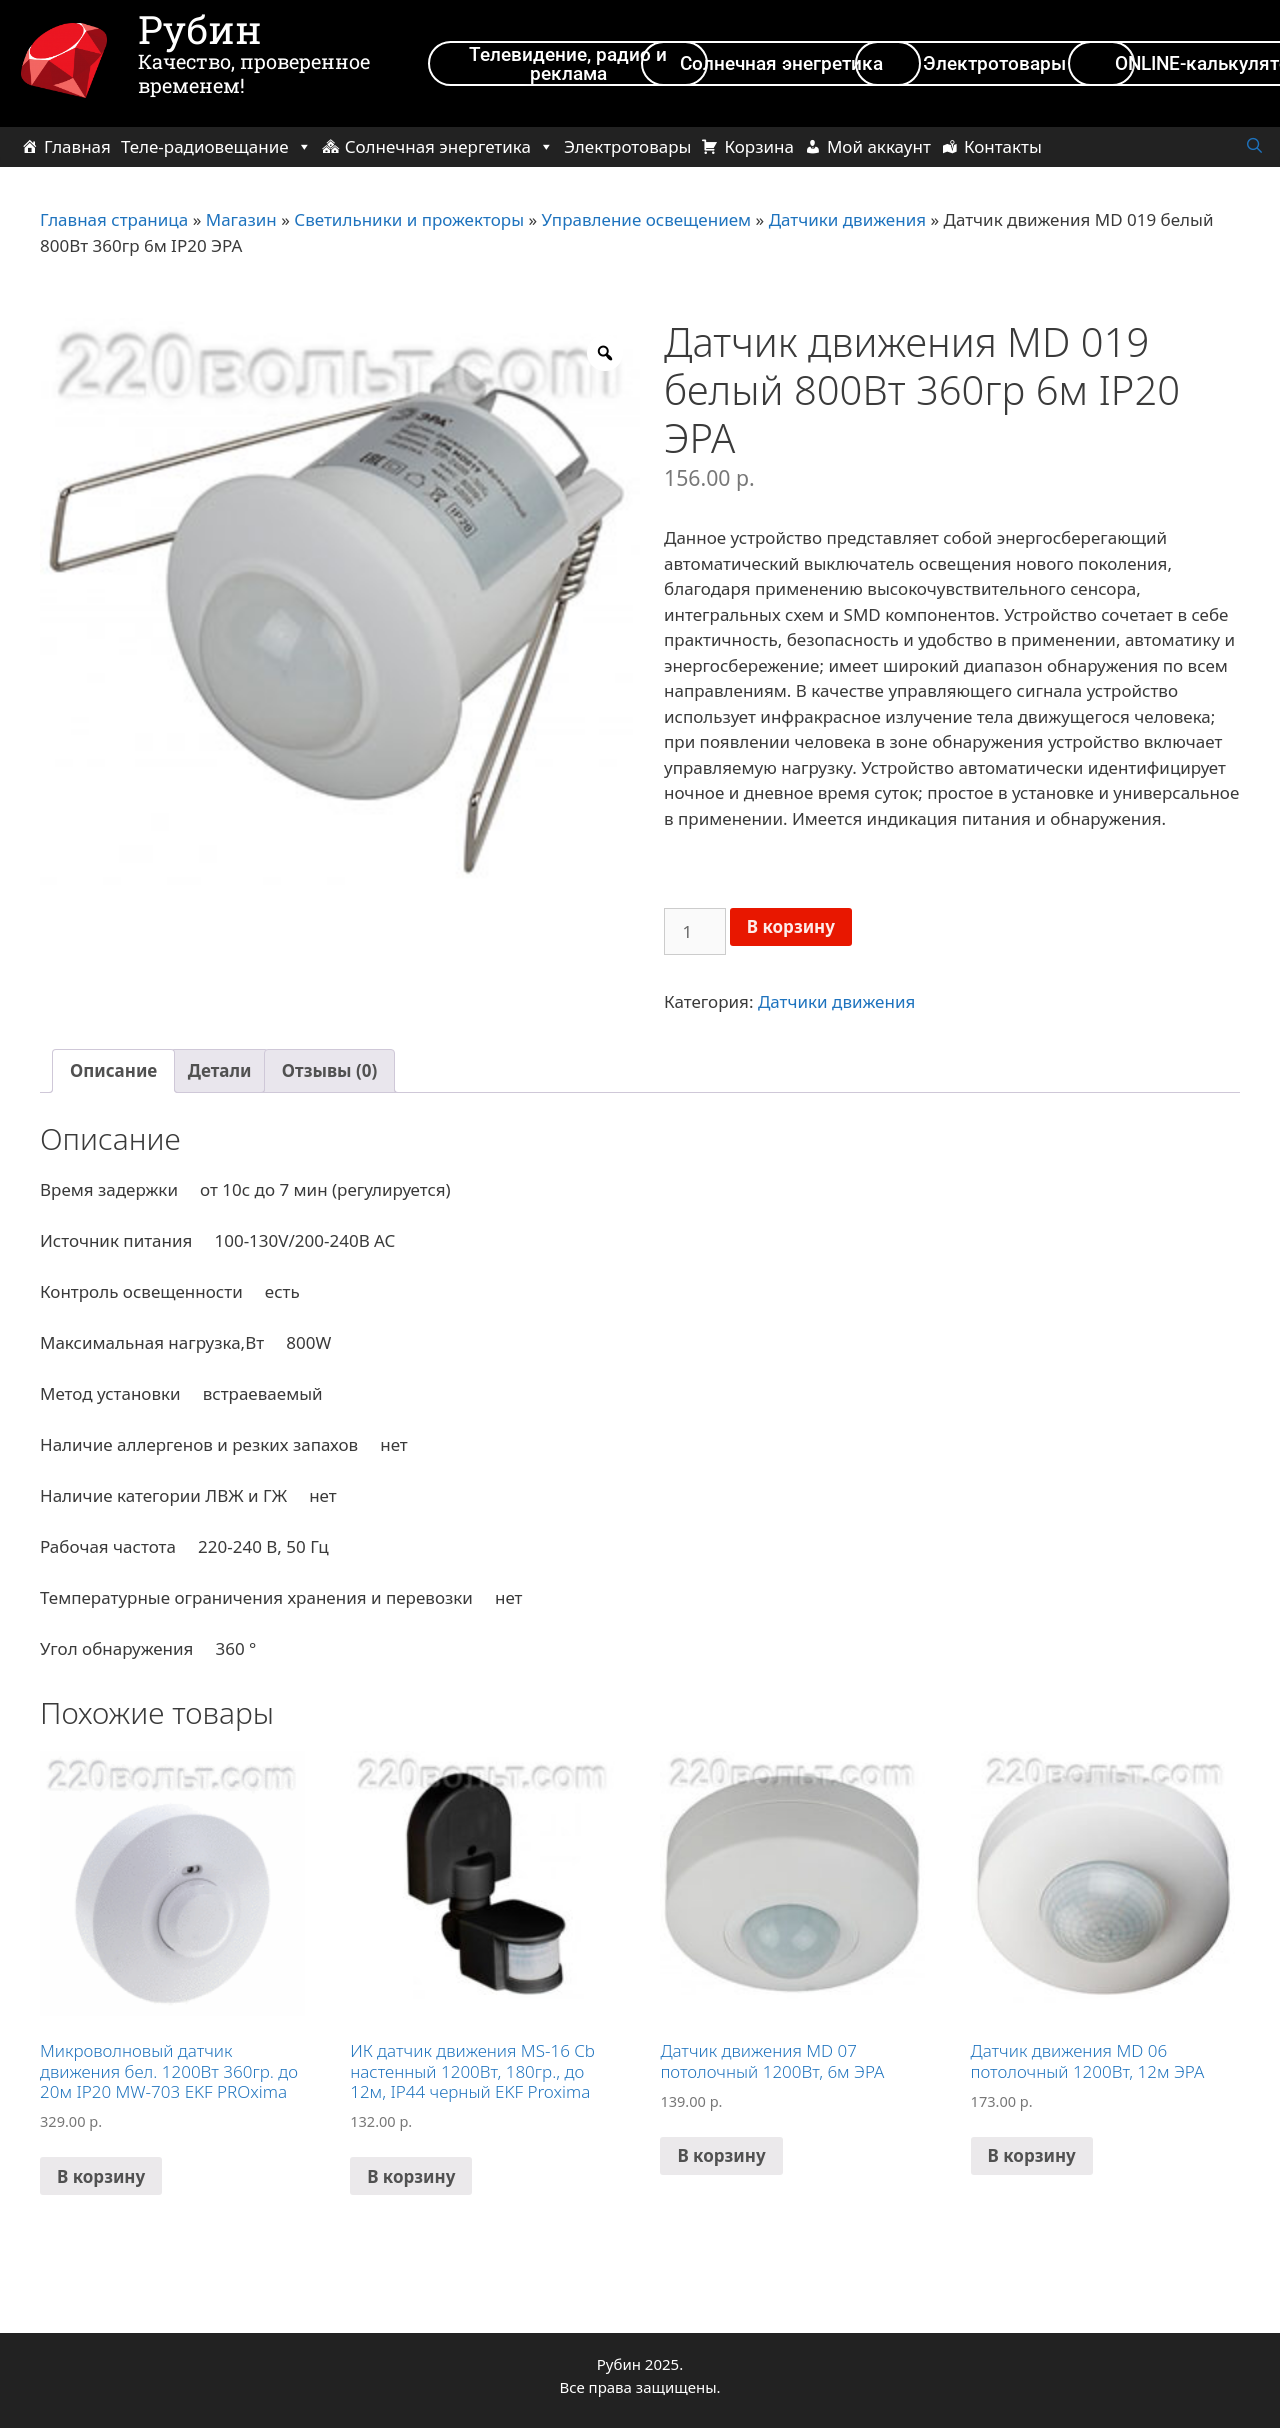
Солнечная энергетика (449, 146)
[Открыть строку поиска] (1254, 146)
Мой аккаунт (879, 146)
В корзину (791, 926)
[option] (340, 618)
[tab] (113, 1071)
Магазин (241, 219)
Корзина (758, 146)
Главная (77, 146)
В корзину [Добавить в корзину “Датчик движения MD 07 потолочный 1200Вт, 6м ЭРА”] (721, 2155)
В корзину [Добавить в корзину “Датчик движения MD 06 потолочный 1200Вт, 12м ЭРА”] (1032, 2155)
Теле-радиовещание (216, 146)
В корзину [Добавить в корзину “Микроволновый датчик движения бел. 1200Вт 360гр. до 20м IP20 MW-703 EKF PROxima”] (101, 2176)
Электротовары (627, 146)
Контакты (1003, 146)
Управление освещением (647, 219)
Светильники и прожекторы (409, 219)
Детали (220, 1070)
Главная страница (114, 219)
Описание (113, 1070)
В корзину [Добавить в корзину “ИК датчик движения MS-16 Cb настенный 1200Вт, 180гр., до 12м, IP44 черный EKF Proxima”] (411, 2176)
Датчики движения (847, 219)
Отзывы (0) (329, 1070)
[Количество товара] (695, 932)
